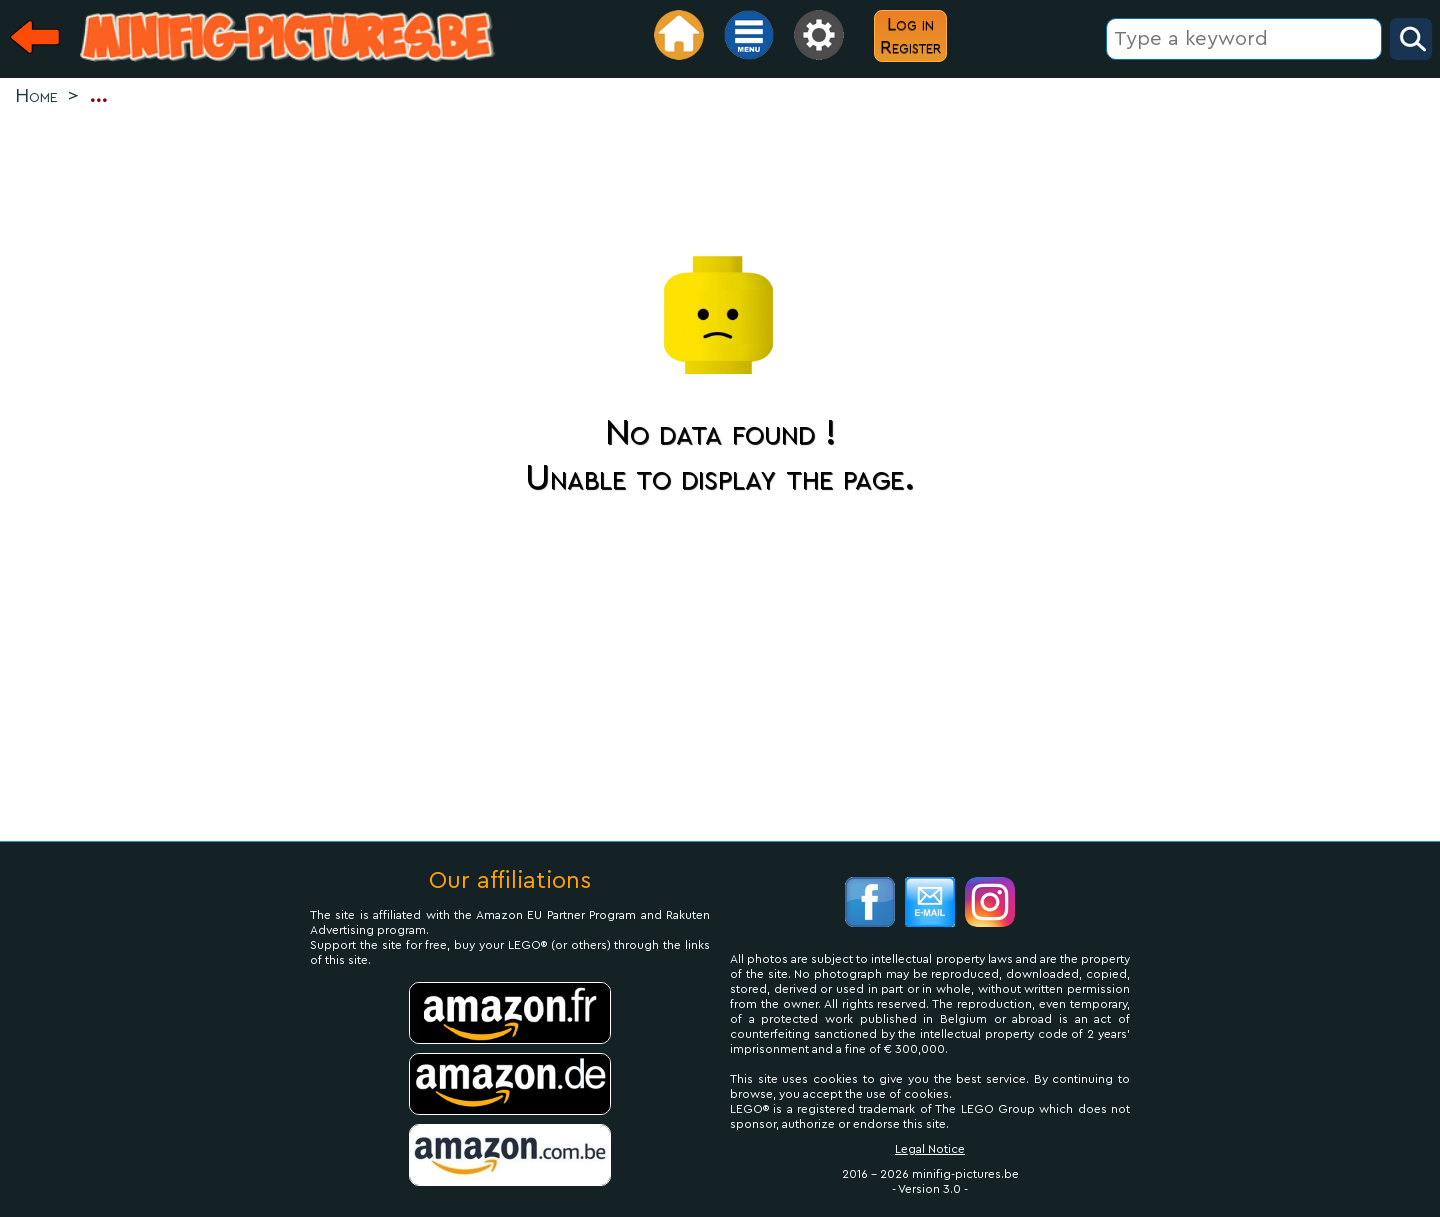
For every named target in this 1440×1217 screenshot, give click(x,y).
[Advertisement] (720, 176)
